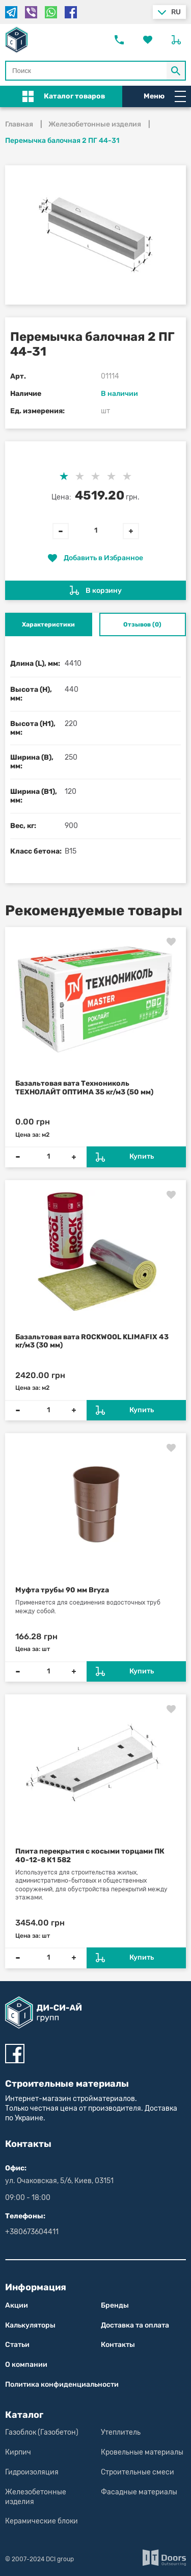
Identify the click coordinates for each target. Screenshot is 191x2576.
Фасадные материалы (139, 2492)
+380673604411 (32, 2232)
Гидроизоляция (32, 2472)
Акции (16, 2305)
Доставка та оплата (135, 2325)
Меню (165, 96)
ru (176, 12)
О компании (26, 2364)
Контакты (118, 2344)
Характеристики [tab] (48, 624)
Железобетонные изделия (35, 2497)
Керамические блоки (41, 2521)
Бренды (115, 2305)
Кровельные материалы (142, 2452)
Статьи (17, 2344)
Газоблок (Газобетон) (41, 2432)
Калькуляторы (30, 2325)
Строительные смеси (137, 2472)
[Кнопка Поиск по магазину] (176, 71)
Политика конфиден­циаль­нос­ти (62, 2384)
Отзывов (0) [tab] (142, 624)
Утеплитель (121, 2432)
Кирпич (18, 2452)
